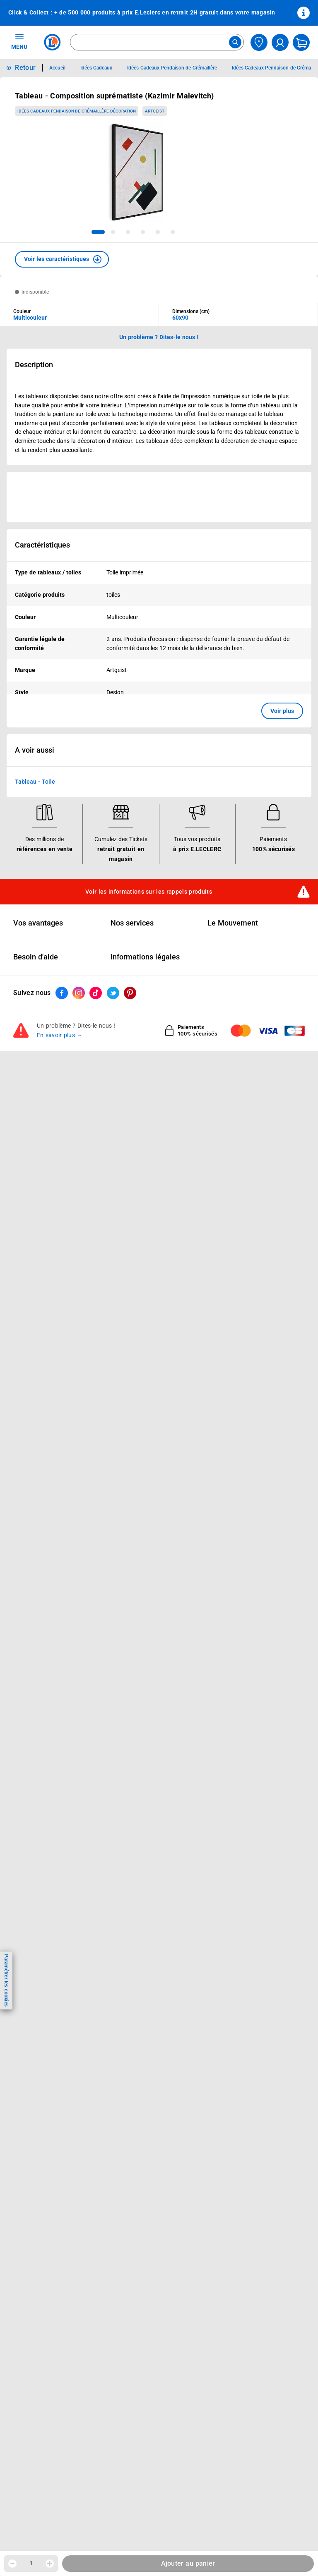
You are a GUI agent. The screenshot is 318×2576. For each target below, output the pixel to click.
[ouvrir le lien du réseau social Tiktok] (95, 993)
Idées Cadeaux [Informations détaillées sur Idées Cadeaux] (96, 68)
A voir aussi (34, 750)
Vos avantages (38, 923)
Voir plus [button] (282, 711)
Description (34, 365)
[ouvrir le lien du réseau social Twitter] (113, 993)
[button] (62, 259)
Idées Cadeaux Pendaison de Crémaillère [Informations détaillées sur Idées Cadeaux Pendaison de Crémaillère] (172, 68)
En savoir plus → (60, 1035)
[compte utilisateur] (280, 42)
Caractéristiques (42, 545)
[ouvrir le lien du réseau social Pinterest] (130, 993)
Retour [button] (25, 67)
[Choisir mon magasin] (259, 42)
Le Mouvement (232, 923)
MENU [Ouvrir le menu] (19, 41)
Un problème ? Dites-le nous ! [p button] (159, 337)
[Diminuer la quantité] (12, 2563)
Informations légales (145, 957)
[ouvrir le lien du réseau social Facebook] (61, 993)
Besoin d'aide (35, 957)
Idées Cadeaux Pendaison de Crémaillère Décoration (76, 111)
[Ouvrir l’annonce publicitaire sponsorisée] (159, 497)
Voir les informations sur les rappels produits (148, 892)
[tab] (98, 232)
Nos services (132, 923)
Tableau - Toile (35, 782)
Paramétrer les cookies (6, 1980)
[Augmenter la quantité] (50, 2563)
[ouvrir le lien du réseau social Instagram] (78, 993)
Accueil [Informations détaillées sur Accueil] (57, 68)
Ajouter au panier (188, 2563)
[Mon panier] (301, 42)
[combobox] (157, 42)
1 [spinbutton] (31, 2563)
